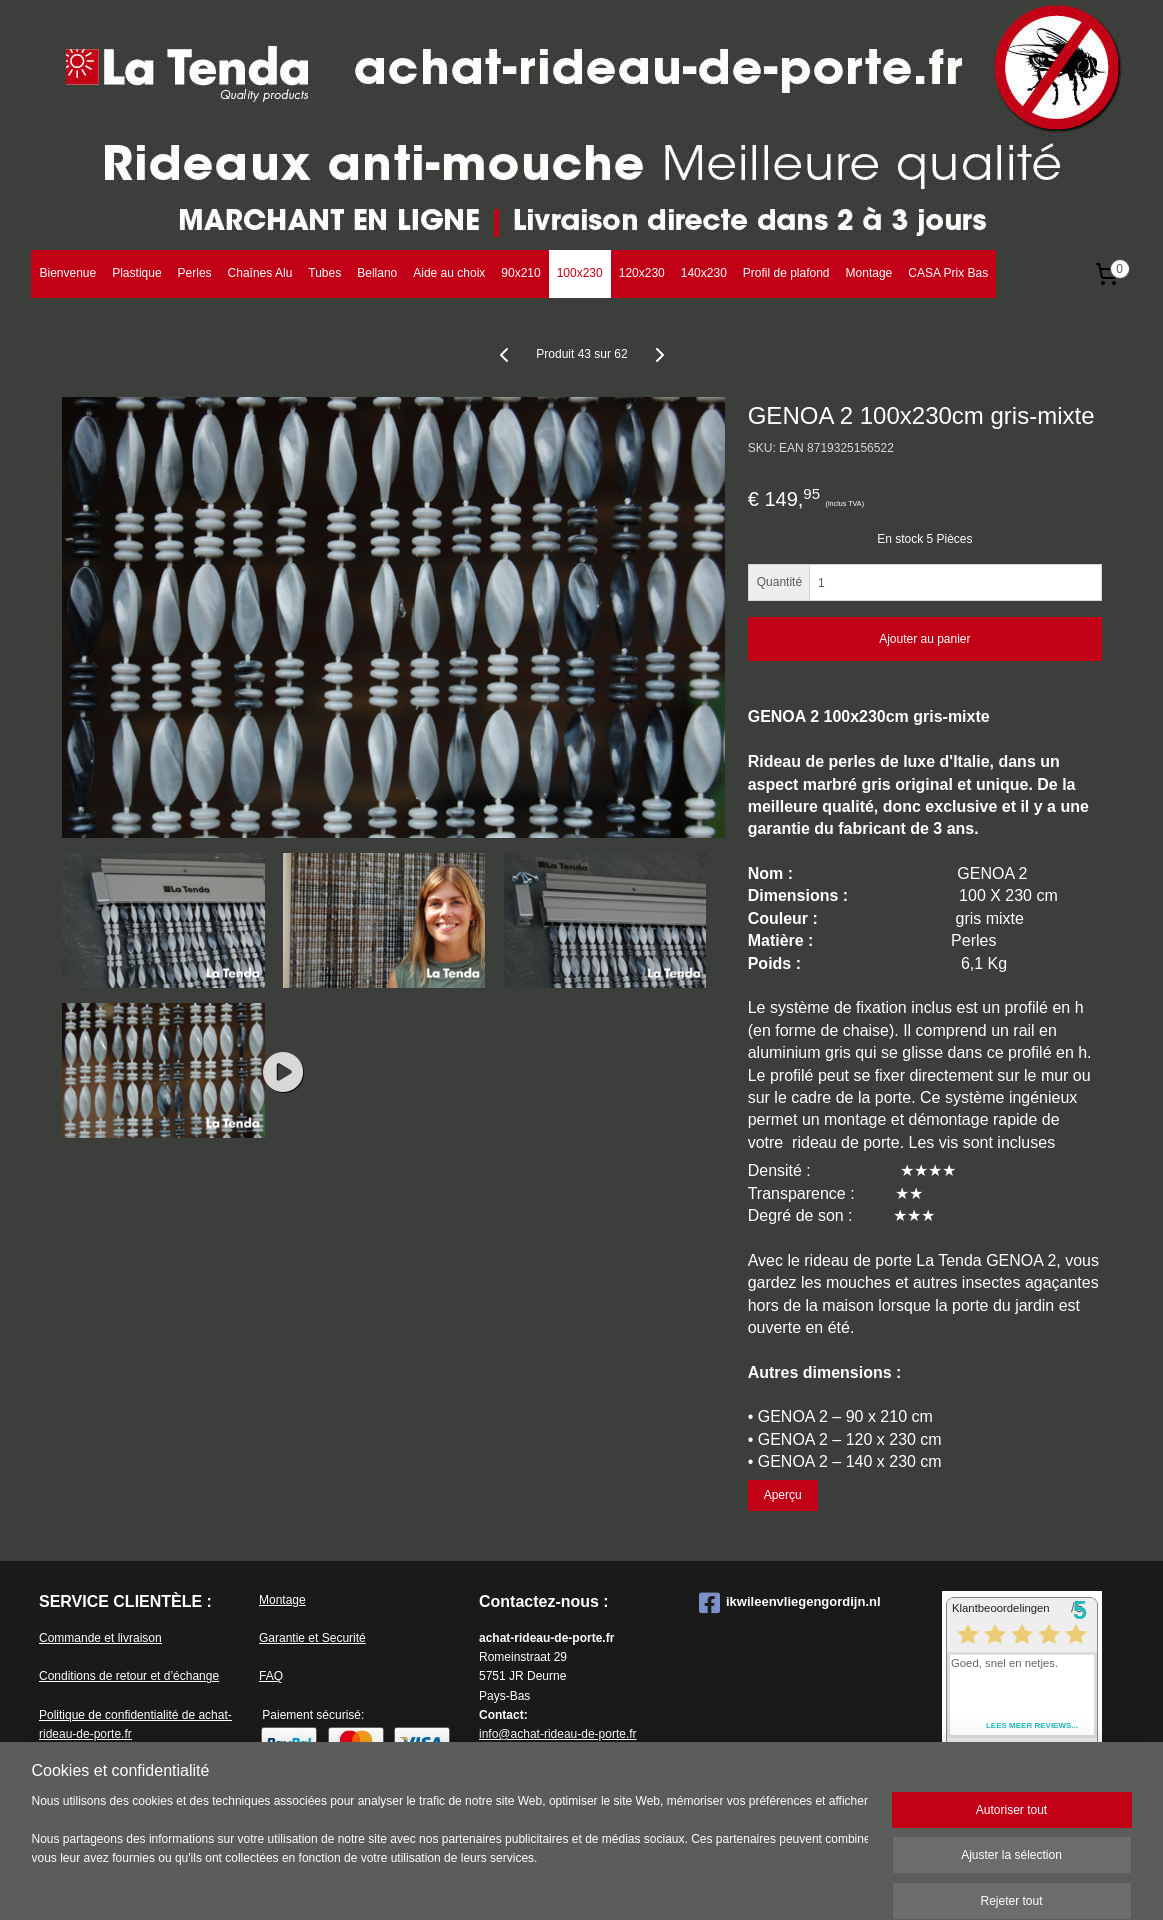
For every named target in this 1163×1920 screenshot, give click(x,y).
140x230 (704, 273)
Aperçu (782, 1495)
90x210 (520, 273)
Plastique (136, 273)
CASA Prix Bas (948, 273)
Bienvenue (67, 273)
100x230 (580, 273)
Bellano (377, 273)
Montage (869, 273)
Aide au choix (449, 273)
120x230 (642, 273)
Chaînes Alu (260, 273)
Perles (195, 273)
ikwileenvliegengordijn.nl (790, 1603)
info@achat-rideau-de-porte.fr (558, 1734)
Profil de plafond (786, 273)
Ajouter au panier (924, 639)
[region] (450, 1852)
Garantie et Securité (312, 1638)
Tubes (324, 273)
